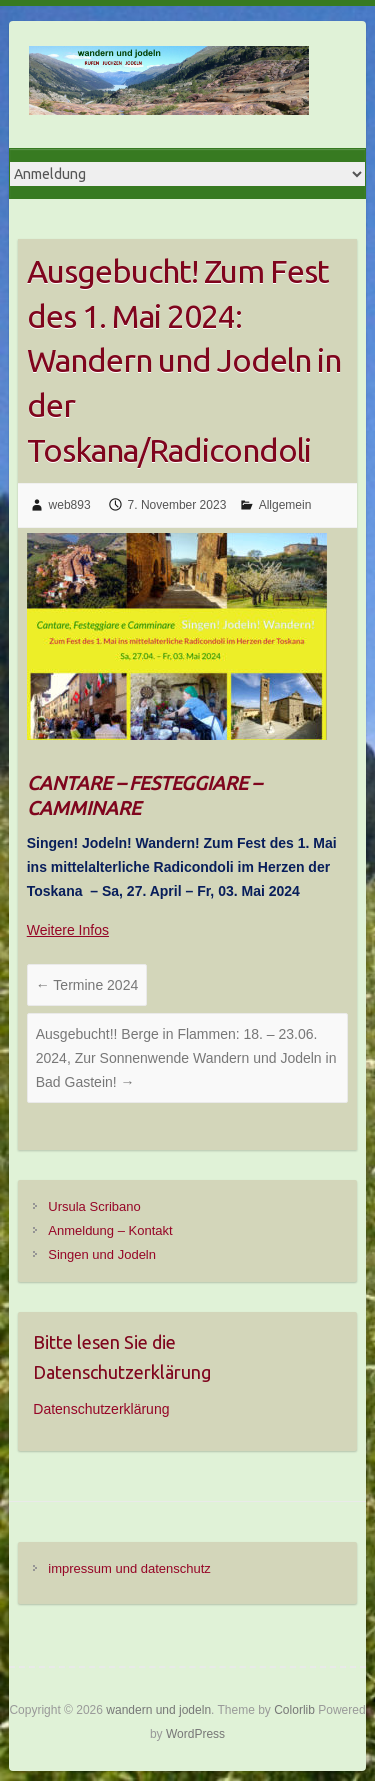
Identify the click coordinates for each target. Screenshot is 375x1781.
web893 (70, 505)
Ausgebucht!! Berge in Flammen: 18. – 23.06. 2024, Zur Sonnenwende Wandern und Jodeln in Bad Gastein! (186, 1058)
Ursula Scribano (94, 1206)
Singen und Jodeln (102, 1254)
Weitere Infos (68, 930)
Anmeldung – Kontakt (110, 1230)
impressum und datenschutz (129, 1568)
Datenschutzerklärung (101, 1409)
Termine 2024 (87, 985)
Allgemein (285, 505)
